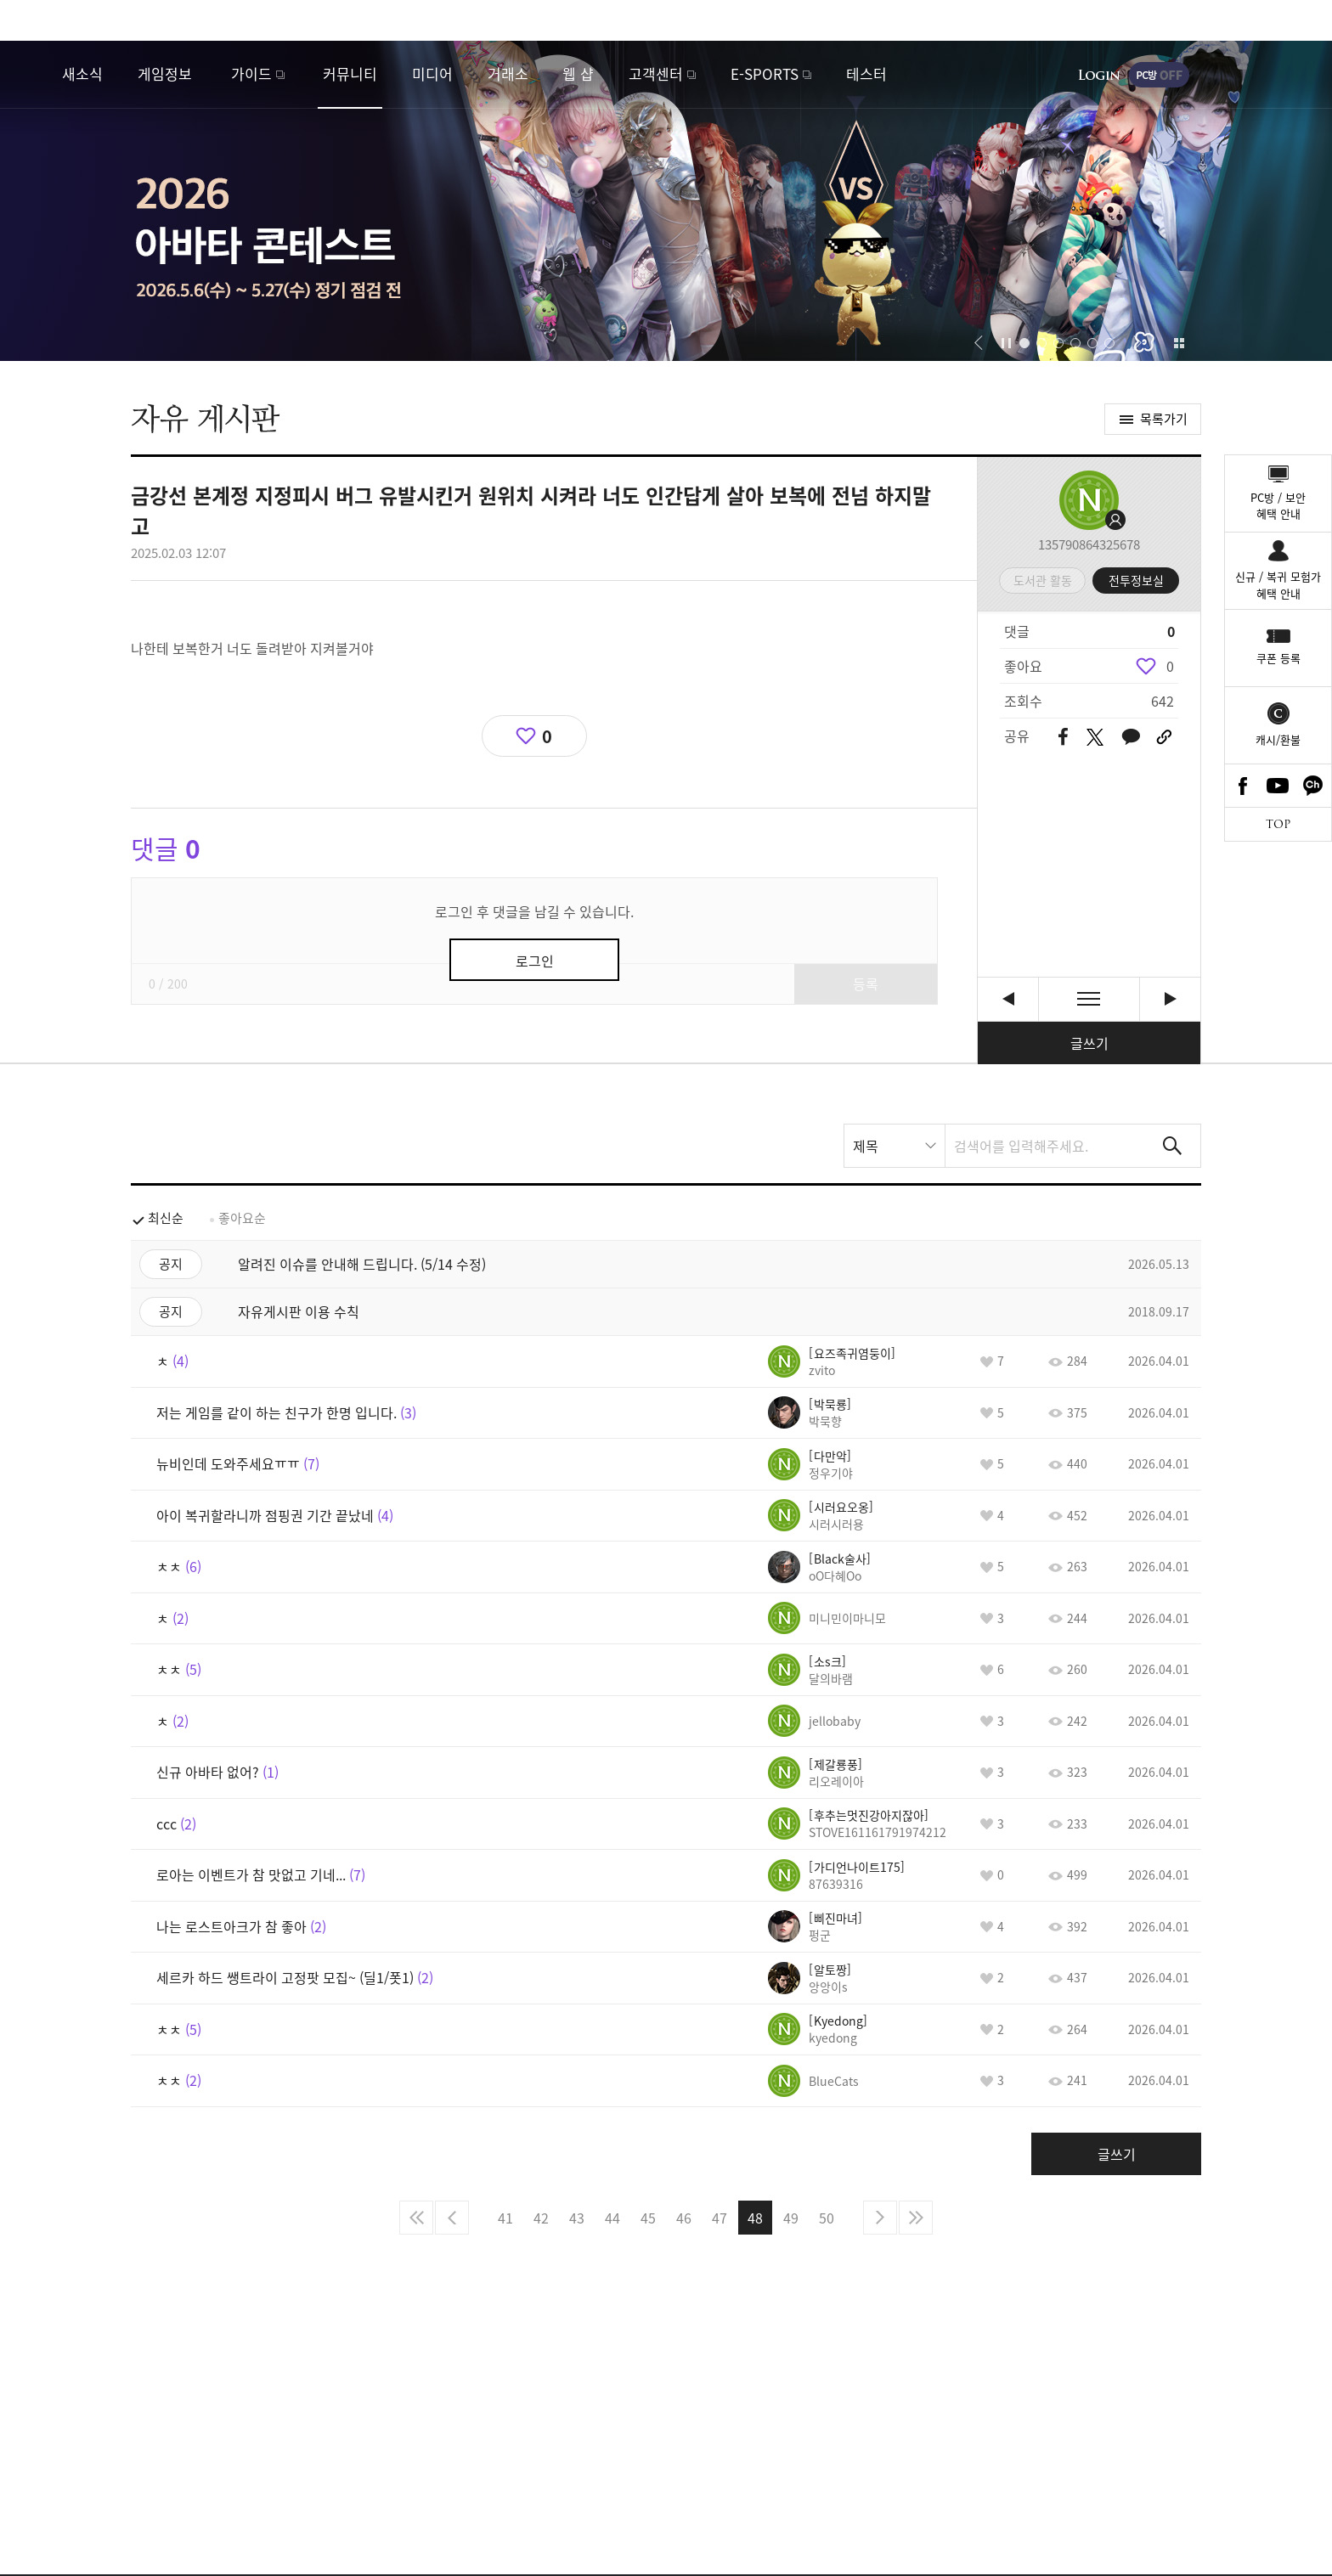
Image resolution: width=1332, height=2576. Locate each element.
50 (826, 2217)
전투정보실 (1136, 580)
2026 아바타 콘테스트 (666, 201)
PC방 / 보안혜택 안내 (1278, 505)
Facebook (1243, 785)
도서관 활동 (1042, 580)
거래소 (508, 73)
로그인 (1099, 74)
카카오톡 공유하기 (1130, 737)
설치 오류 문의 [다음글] (1170, 999)
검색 (1172, 1145)
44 (612, 2217)
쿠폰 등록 (1278, 658)
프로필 (1089, 500)
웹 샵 (578, 73)
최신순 (165, 1218)
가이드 (251, 73)
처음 (416, 2218)
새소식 (82, 73)
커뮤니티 (350, 73)
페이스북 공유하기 (1063, 737)
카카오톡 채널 (1313, 785)
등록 (865, 983)
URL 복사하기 (1164, 737)
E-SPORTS (765, 73)
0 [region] (1170, 666)
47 (719, 2217)
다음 (880, 2218)
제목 (865, 1146)
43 (576, 2217)
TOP (1278, 824)
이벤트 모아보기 (1178, 343)
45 (648, 2217)
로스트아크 (30, 73)
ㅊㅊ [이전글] (1008, 999)
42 (541, 2217)
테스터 (866, 73)
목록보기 (1089, 999)
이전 (452, 2218)
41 (505, 2217)
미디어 (432, 73)
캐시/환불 (1278, 739)
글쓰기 (1089, 1043)
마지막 (916, 2218)
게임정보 (165, 73)
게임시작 (1268, 75)
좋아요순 (242, 1218)
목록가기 (1164, 418)
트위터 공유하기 (1094, 737)
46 (683, 2217)
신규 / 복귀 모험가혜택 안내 (1278, 584)
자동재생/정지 (1006, 343)
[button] (978, 343)
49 (791, 2217)
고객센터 (656, 73)
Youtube (1278, 785)
